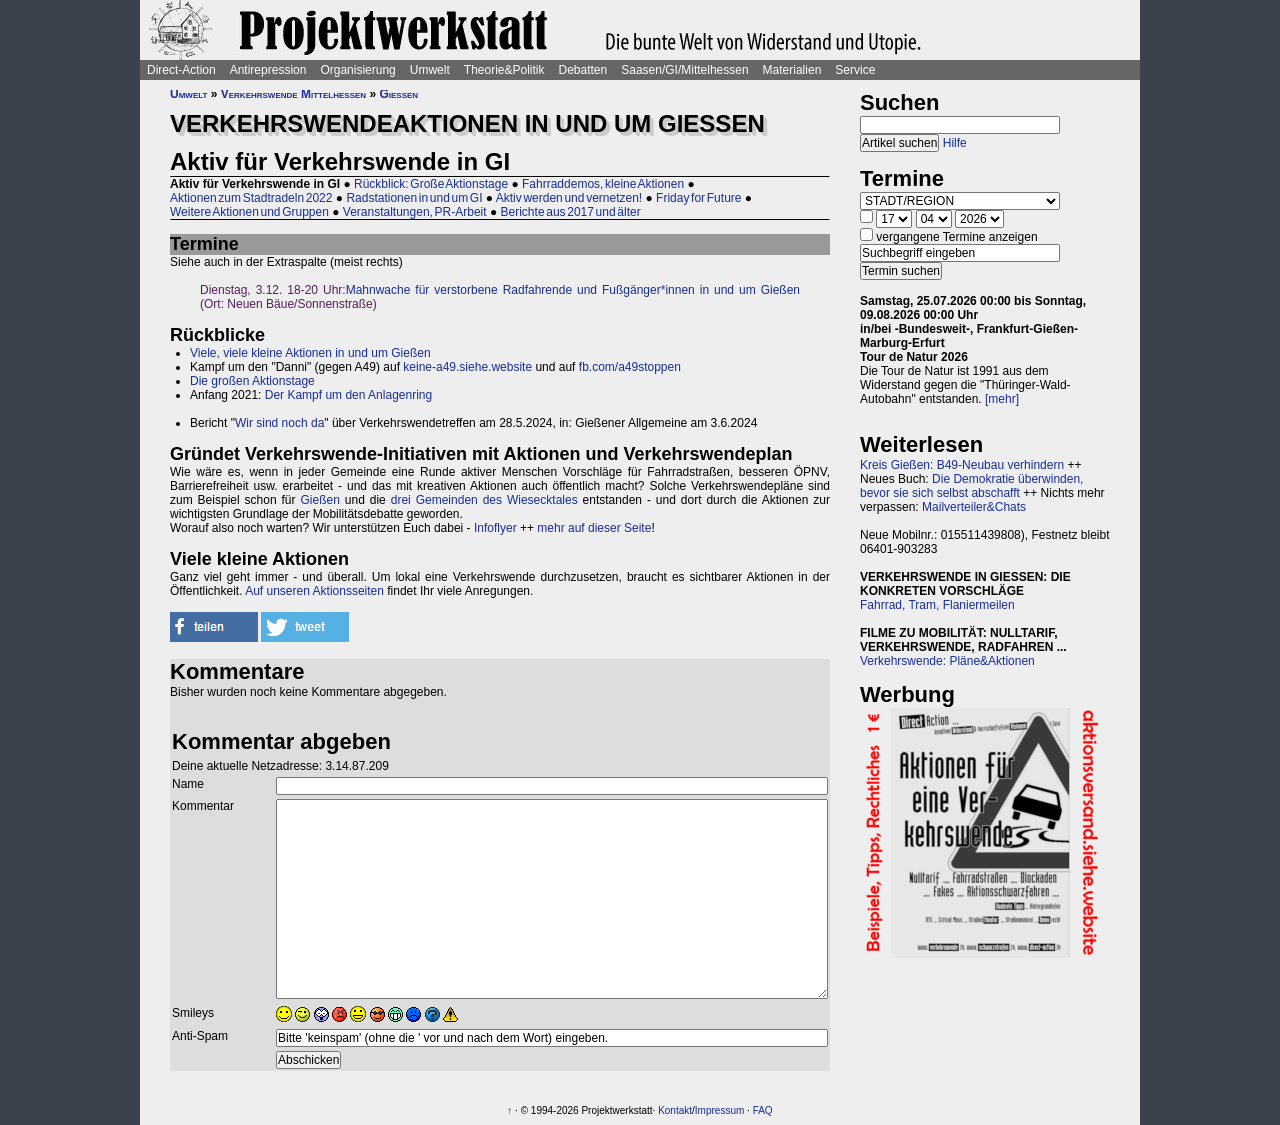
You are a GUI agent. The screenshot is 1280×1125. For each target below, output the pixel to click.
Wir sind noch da (279, 423)
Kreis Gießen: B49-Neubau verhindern (962, 465)
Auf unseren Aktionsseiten (314, 591)
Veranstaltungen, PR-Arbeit (415, 212)
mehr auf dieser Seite (594, 528)
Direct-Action (181, 70)
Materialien (792, 70)
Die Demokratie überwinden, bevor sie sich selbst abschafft (971, 486)
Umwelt (430, 70)
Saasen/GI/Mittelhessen (684, 70)
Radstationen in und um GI (414, 198)
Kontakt (675, 1110)
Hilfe (955, 143)
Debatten (583, 70)
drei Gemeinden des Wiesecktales (484, 500)
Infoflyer (495, 528)
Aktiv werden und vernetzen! (569, 198)
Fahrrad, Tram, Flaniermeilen (937, 605)
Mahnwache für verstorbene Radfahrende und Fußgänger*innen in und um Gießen (573, 290)
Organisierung (357, 70)
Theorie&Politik (504, 70)
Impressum (719, 1110)
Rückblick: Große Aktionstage (431, 184)
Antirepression (268, 70)
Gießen (398, 94)
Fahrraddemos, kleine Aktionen (603, 184)
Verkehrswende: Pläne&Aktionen (947, 661)
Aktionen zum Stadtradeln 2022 (251, 198)
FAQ (763, 1110)
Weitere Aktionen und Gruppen (249, 212)
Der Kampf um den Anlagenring (348, 395)
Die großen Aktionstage (252, 381)
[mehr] (1002, 399)
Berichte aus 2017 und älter (571, 212)
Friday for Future (698, 198)
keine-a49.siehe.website (467, 367)
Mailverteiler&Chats (974, 507)
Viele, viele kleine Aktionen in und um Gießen (310, 353)
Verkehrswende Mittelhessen (293, 94)
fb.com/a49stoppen (630, 367)
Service (855, 70)
